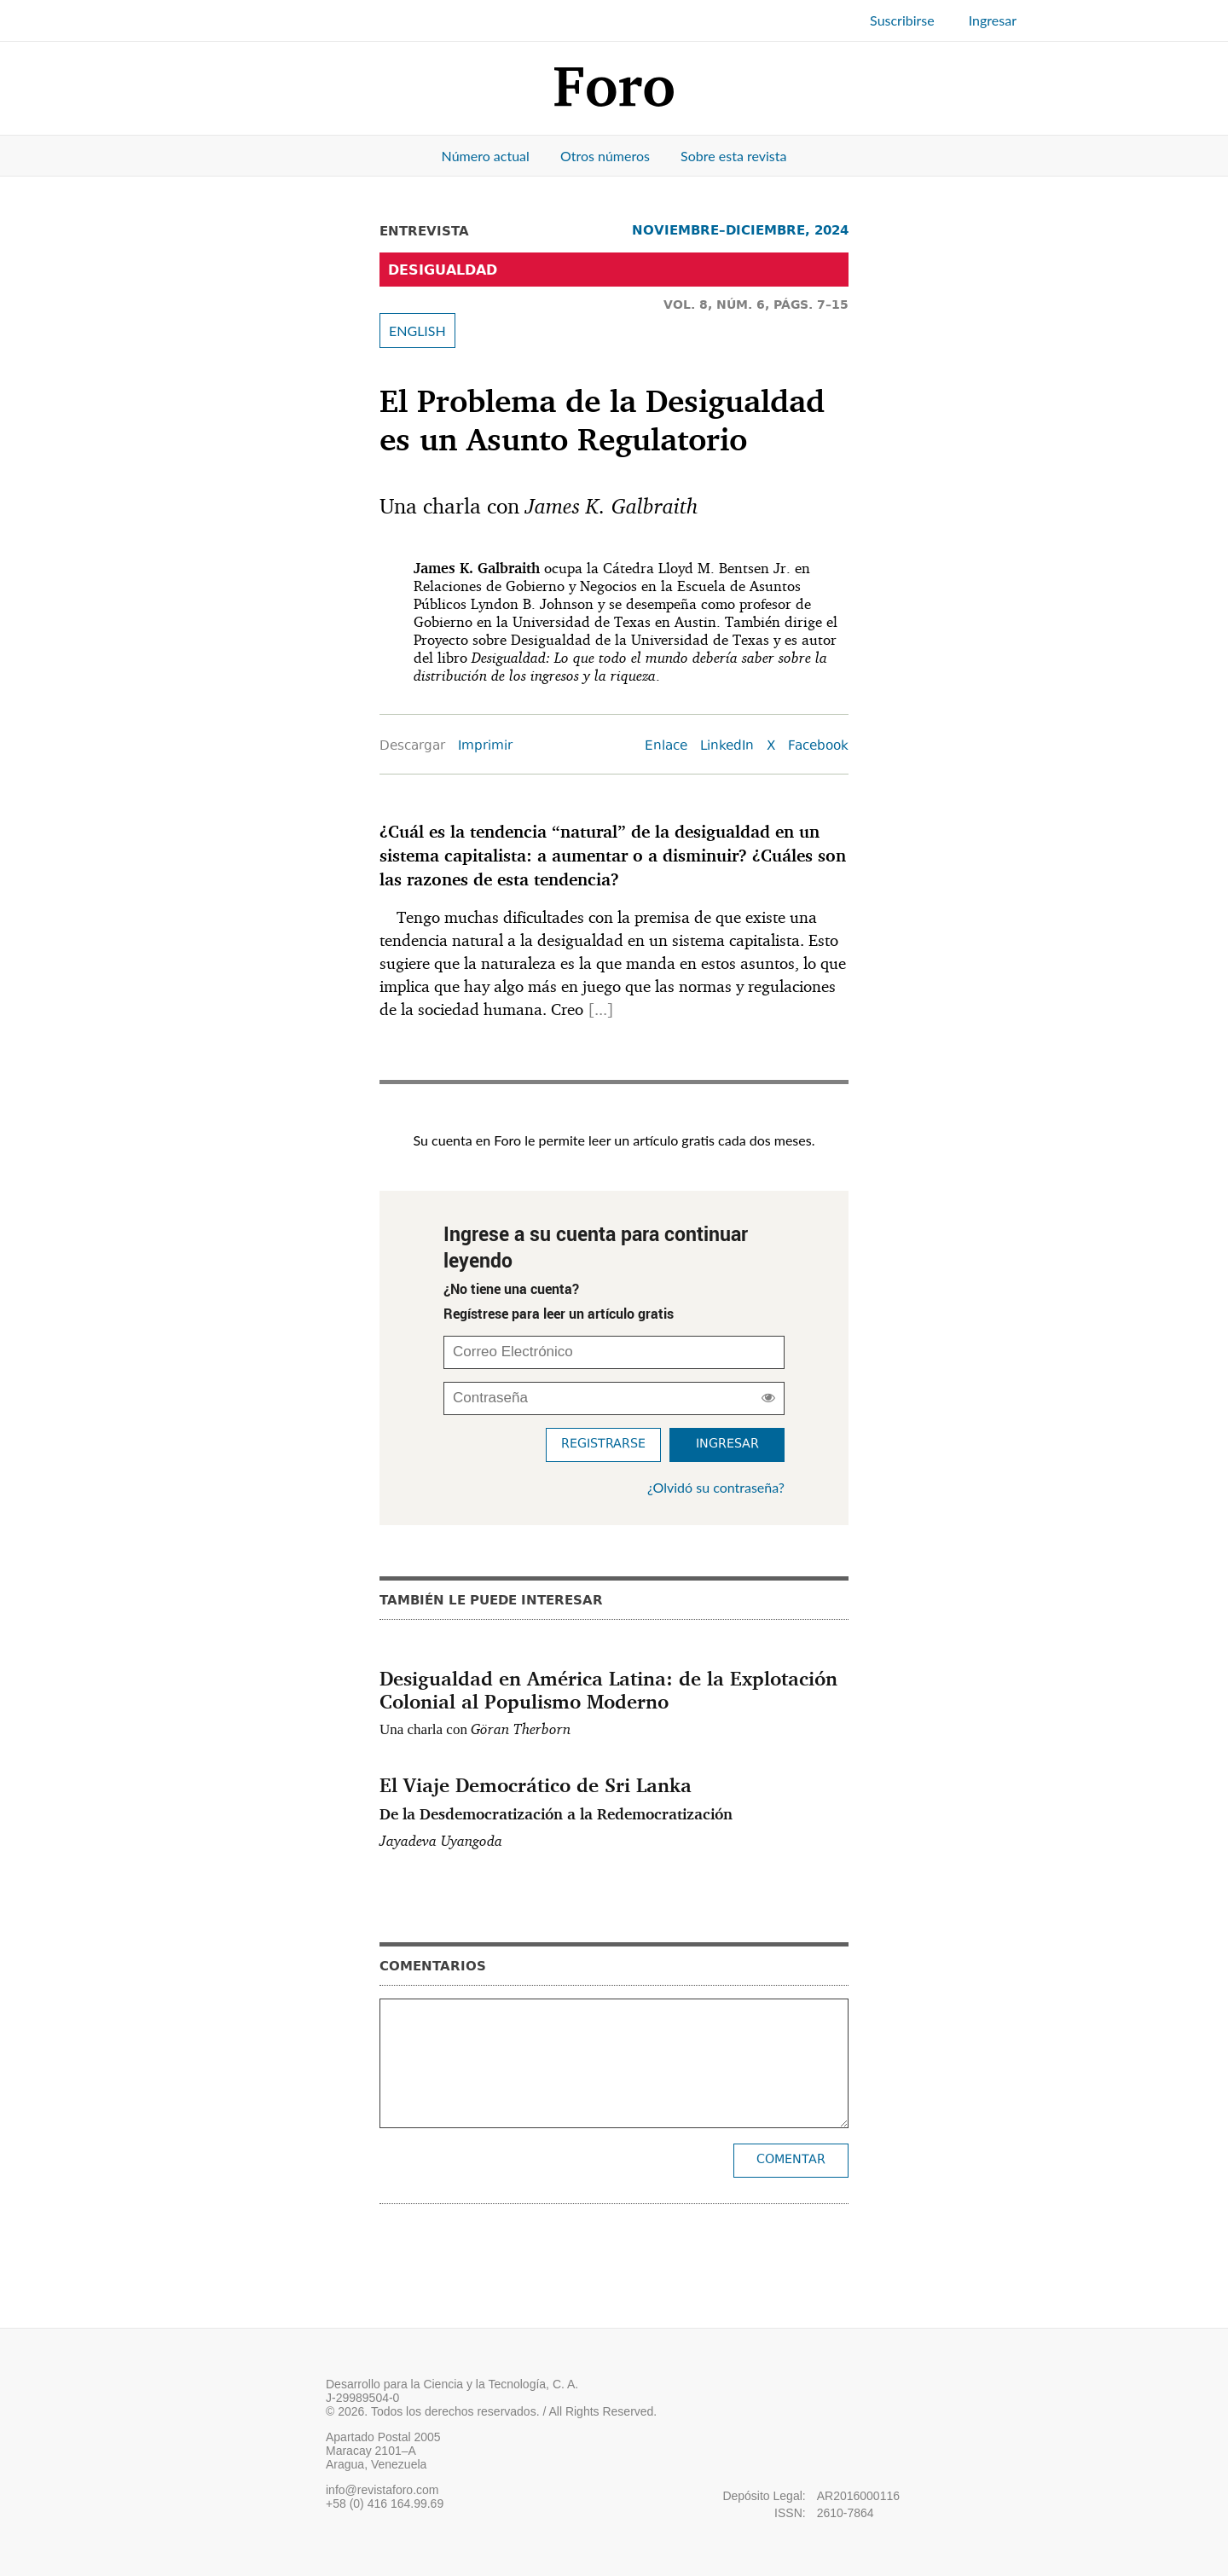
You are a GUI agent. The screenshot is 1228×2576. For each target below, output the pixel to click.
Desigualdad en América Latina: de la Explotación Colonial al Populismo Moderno (608, 1689)
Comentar (790, 2160)
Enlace (666, 747)
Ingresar (993, 20)
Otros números (605, 156)
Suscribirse (902, 20)
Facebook (818, 747)
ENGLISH (417, 330)
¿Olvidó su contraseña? (716, 1487)
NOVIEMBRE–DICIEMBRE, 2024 (740, 230)
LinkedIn (727, 747)
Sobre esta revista (733, 156)
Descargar (412, 747)
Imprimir (485, 747)
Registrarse (603, 1444)
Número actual (486, 156)
